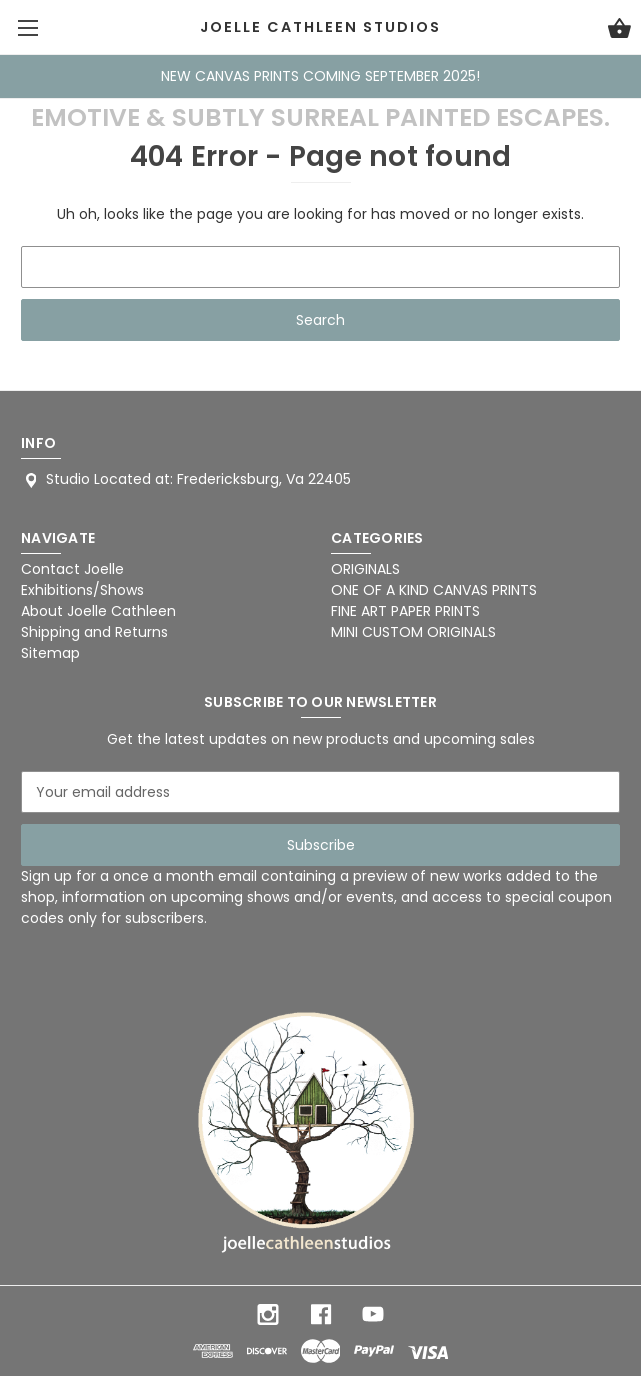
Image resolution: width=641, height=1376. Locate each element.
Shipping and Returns (94, 632)
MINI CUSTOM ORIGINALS (413, 632)
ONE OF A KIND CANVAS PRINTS (434, 590)
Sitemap (50, 653)
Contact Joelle (72, 569)
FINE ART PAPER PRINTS (405, 611)
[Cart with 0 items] (619, 31)
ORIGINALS (365, 569)
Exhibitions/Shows (82, 590)
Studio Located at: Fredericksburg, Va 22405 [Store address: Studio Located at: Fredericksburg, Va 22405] (198, 479)
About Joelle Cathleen (98, 611)
